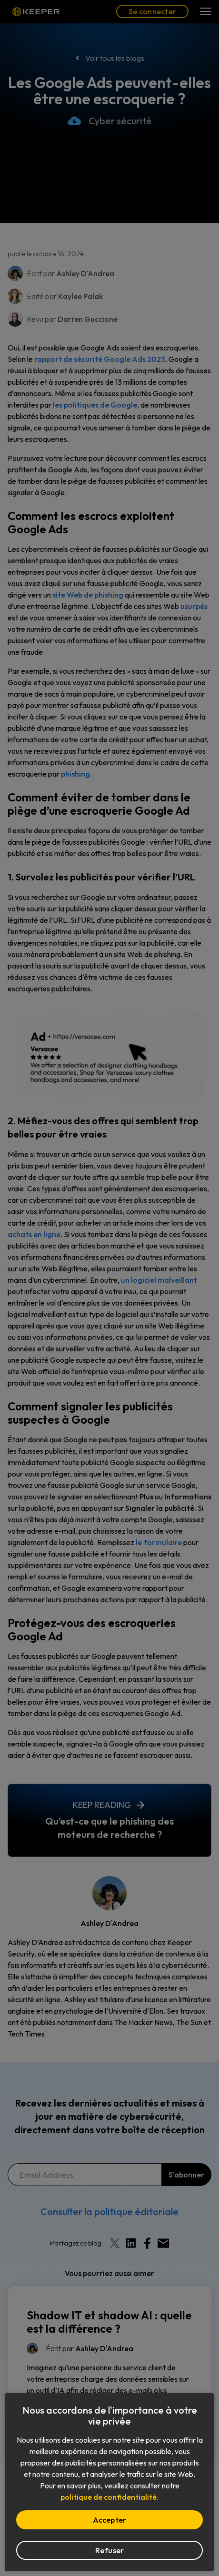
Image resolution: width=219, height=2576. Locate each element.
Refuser (109, 2550)
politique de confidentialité (108, 2497)
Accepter (110, 2520)
